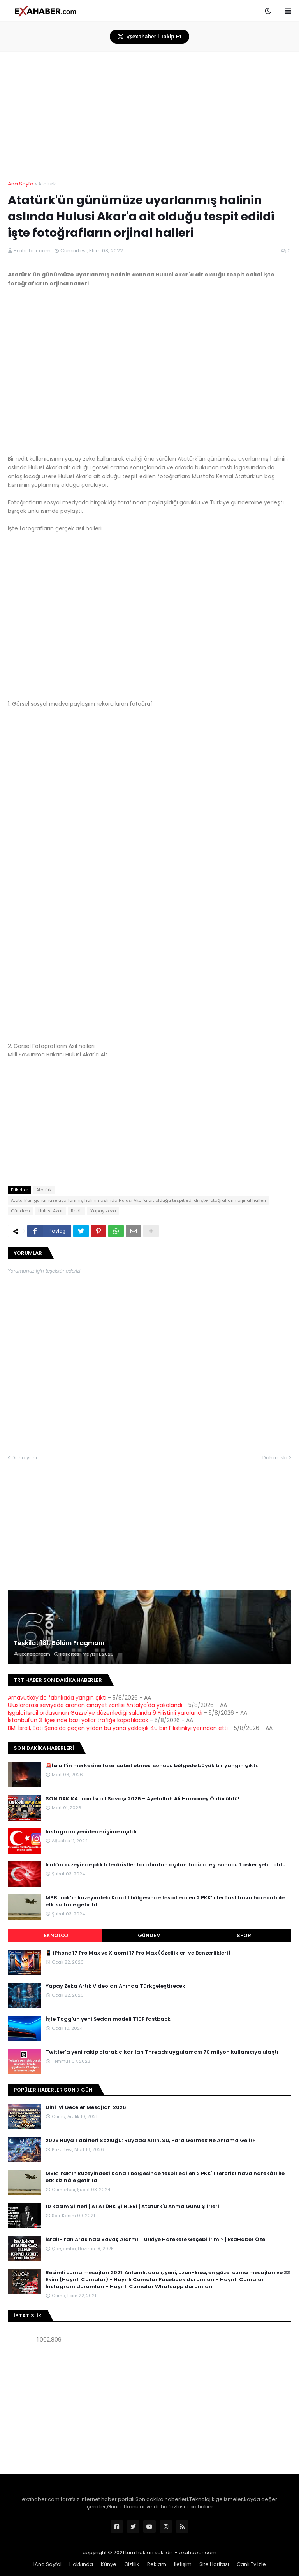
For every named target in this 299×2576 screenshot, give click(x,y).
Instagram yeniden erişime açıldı (91, 1831)
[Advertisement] (149, 1516)
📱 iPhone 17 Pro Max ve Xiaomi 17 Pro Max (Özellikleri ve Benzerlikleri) (138, 1953)
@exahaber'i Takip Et (149, 36)
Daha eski (274, 1457)
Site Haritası (214, 2564)
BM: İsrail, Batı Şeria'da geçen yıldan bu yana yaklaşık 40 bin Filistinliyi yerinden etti (118, 1728)
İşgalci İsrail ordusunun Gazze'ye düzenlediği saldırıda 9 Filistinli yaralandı (105, 1713)
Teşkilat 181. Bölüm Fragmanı (59, 1643)
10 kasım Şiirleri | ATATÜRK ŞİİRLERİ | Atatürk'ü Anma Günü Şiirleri (132, 2206)
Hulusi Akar (50, 1211)
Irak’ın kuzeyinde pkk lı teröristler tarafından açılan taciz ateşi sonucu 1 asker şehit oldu (166, 1864)
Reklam (156, 2564)
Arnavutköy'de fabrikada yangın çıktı (57, 1698)
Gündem (20, 1211)
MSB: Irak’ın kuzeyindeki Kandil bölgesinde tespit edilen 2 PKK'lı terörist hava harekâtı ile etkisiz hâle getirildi (165, 1901)
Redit (76, 1211)
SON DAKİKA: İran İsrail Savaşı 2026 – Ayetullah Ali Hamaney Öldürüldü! (142, 1798)
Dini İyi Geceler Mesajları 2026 (86, 2107)
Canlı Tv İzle (251, 2564)
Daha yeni (24, 1457)
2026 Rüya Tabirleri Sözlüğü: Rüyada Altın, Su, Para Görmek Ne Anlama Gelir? (151, 2140)
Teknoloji (55, 1935)
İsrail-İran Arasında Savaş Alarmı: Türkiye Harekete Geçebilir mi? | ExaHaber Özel (156, 2239)
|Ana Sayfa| (47, 2564)
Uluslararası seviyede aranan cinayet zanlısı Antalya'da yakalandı (95, 1705)
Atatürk (47, 183)
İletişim (183, 2564)
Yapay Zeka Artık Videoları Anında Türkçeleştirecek (115, 1986)
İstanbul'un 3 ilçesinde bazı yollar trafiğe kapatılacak (78, 1720)
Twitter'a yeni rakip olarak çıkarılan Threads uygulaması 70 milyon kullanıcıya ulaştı (162, 2052)
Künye (108, 2564)
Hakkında (81, 2564)
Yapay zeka (103, 1211)
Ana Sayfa (20, 183)
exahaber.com (197, 2552)
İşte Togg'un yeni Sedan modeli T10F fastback (108, 2019)
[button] (268, 11)
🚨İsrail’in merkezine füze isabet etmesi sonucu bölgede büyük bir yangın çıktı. (152, 1765)
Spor (244, 1935)
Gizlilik (131, 2564)
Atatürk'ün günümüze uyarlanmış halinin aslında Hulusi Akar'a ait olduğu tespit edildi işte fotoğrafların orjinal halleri (138, 1200)
